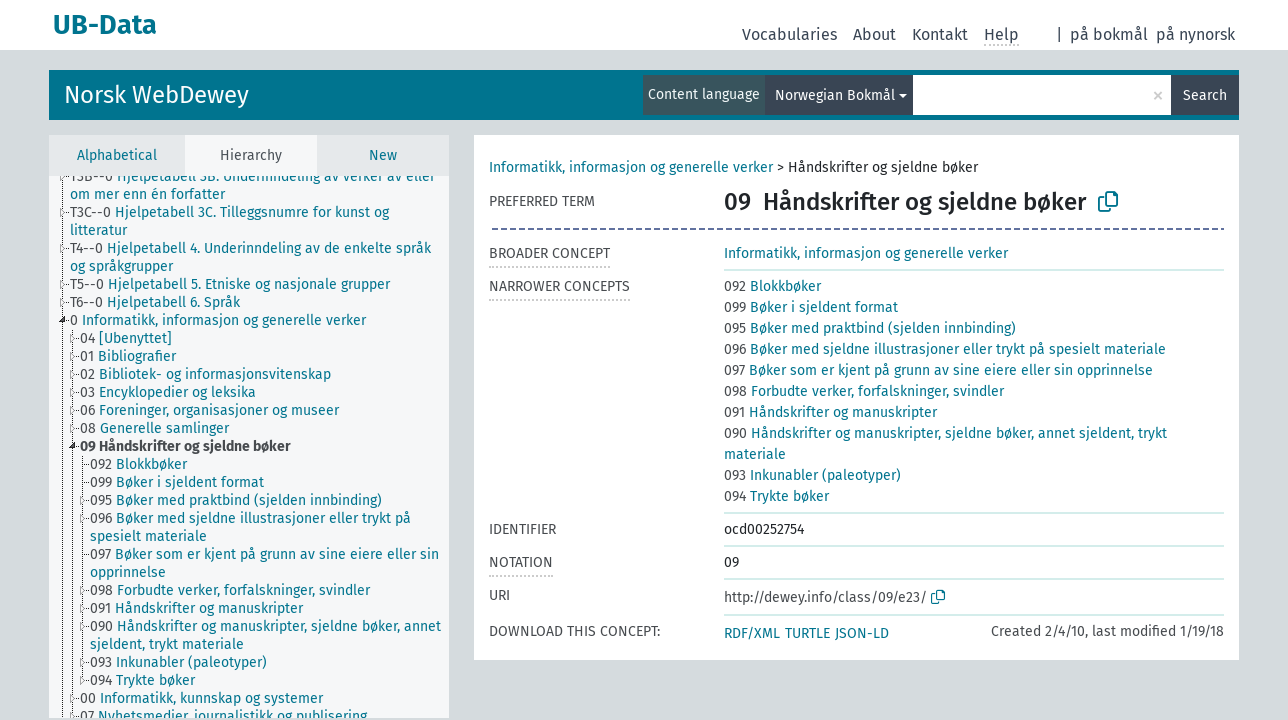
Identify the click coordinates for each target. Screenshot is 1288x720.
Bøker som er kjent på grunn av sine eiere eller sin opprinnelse (938, 370)
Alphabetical (117, 155)
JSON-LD (862, 633)
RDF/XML (752, 633)
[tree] (249, 447)
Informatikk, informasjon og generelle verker (631, 167)
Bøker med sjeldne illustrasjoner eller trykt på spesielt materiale (945, 349)
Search (1205, 95)
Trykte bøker (776, 496)
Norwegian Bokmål (835, 95)
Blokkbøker (772, 286)
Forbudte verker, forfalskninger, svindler (864, 391)
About (874, 34)
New (383, 155)
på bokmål (1109, 34)
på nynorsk (1195, 34)
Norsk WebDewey (156, 95)
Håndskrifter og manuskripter (830, 412)
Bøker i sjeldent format (811, 307)
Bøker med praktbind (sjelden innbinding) (870, 328)
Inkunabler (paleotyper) (812, 475)
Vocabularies (789, 34)
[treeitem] (268, 186)
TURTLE (807, 633)
